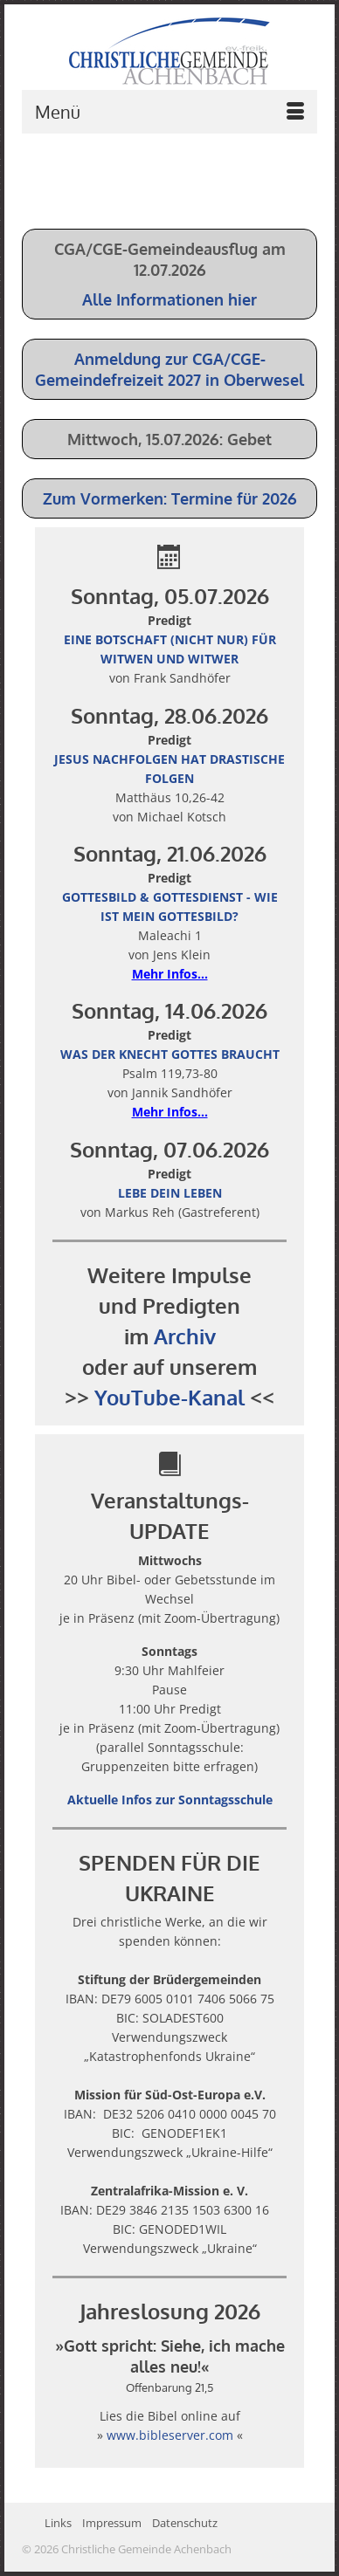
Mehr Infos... (170, 973)
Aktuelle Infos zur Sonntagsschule (170, 1799)
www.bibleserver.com (170, 2435)
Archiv (185, 1336)
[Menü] (169, 112)
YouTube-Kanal (169, 1397)
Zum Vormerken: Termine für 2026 (170, 498)
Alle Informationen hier (169, 299)
